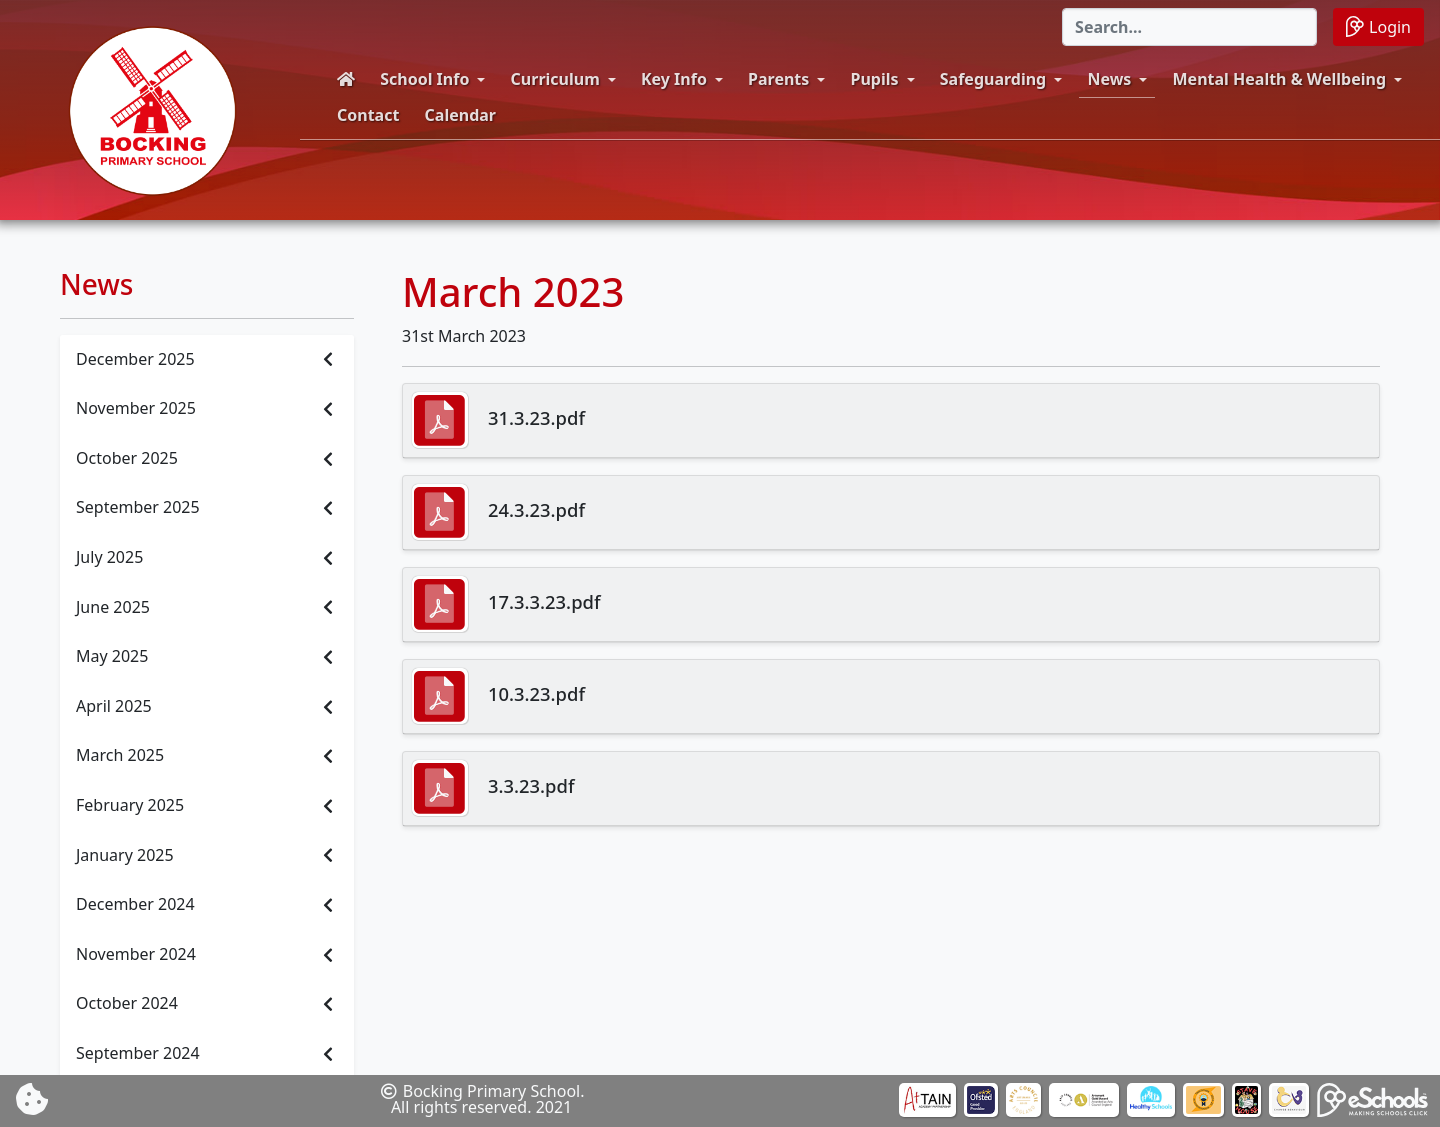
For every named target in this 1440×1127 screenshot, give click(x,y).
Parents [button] (778, 79)
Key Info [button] (674, 79)
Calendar (460, 115)
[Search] (1189, 27)
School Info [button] (424, 79)
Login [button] (1378, 26)
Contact (368, 115)
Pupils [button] (875, 79)
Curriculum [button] (555, 79)
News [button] (1109, 79)
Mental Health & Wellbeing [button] (1280, 79)
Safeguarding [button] (993, 79)
